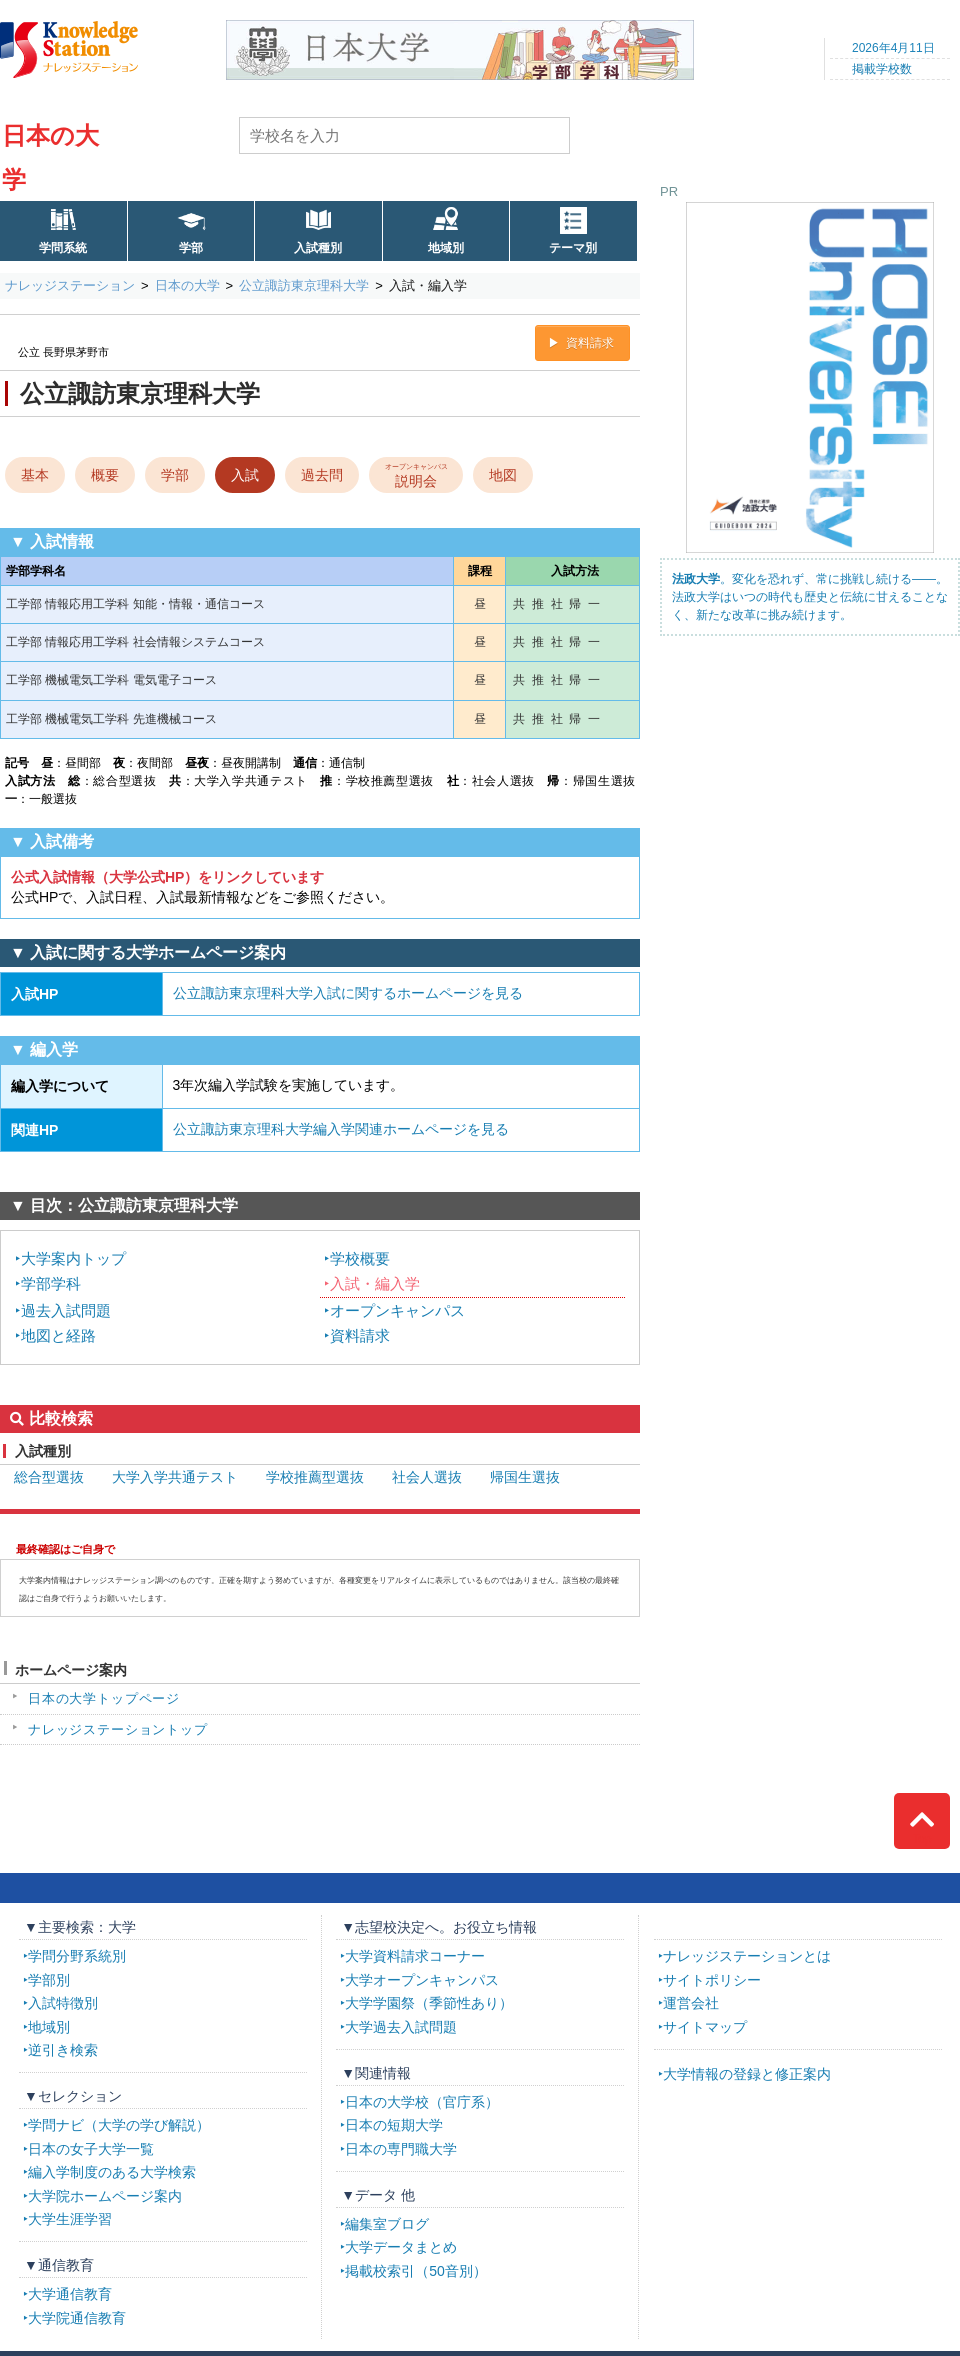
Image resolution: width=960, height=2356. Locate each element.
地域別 (446, 248)
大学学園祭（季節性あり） (429, 2003)
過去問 (322, 475)
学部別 (49, 1980)
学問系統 (63, 248)
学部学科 (51, 1283)
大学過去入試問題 (401, 2027)
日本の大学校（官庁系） (422, 2102)
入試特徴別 (63, 2003)
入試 (245, 475)
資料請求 (590, 343)
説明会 (416, 474)
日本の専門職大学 (401, 2149)
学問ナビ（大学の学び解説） (119, 2125)
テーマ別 (573, 248)
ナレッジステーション (70, 285)
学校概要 (360, 1258)
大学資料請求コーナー (415, 1956)
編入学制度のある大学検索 (112, 2172)
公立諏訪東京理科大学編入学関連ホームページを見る (341, 1129)
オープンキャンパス (397, 1310)
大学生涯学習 (70, 2219)
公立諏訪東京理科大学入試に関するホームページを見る (348, 993)
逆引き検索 (63, 2050)
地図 (503, 475)
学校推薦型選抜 (315, 1477)
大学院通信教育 (77, 2318)
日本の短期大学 (394, 2125)
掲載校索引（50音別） (416, 2271)
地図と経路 (58, 1335)
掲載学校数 (882, 69)
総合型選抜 (49, 1477)
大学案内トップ (73, 1258)
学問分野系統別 (77, 1956)
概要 (105, 475)
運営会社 (691, 2003)
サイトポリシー (712, 1980)
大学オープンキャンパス (422, 1980)
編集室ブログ (387, 2224)
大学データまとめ (401, 2247)
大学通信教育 (70, 2294)
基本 (35, 475)
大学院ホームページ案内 (105, 2196)
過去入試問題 (66, 1310)
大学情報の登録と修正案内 (747, 2074)
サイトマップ (705, 2027)
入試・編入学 (375, 1283)
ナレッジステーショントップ (118, 1729)
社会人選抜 (427, 1477)
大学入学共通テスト (175, 1477)
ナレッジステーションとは (747, 1956)
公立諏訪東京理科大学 (304, 285)
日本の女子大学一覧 (91, 2149)
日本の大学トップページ (104, 1698)
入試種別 (318, 248)
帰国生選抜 (525, 1477)
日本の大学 (187, 285)
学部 (191, 248)
